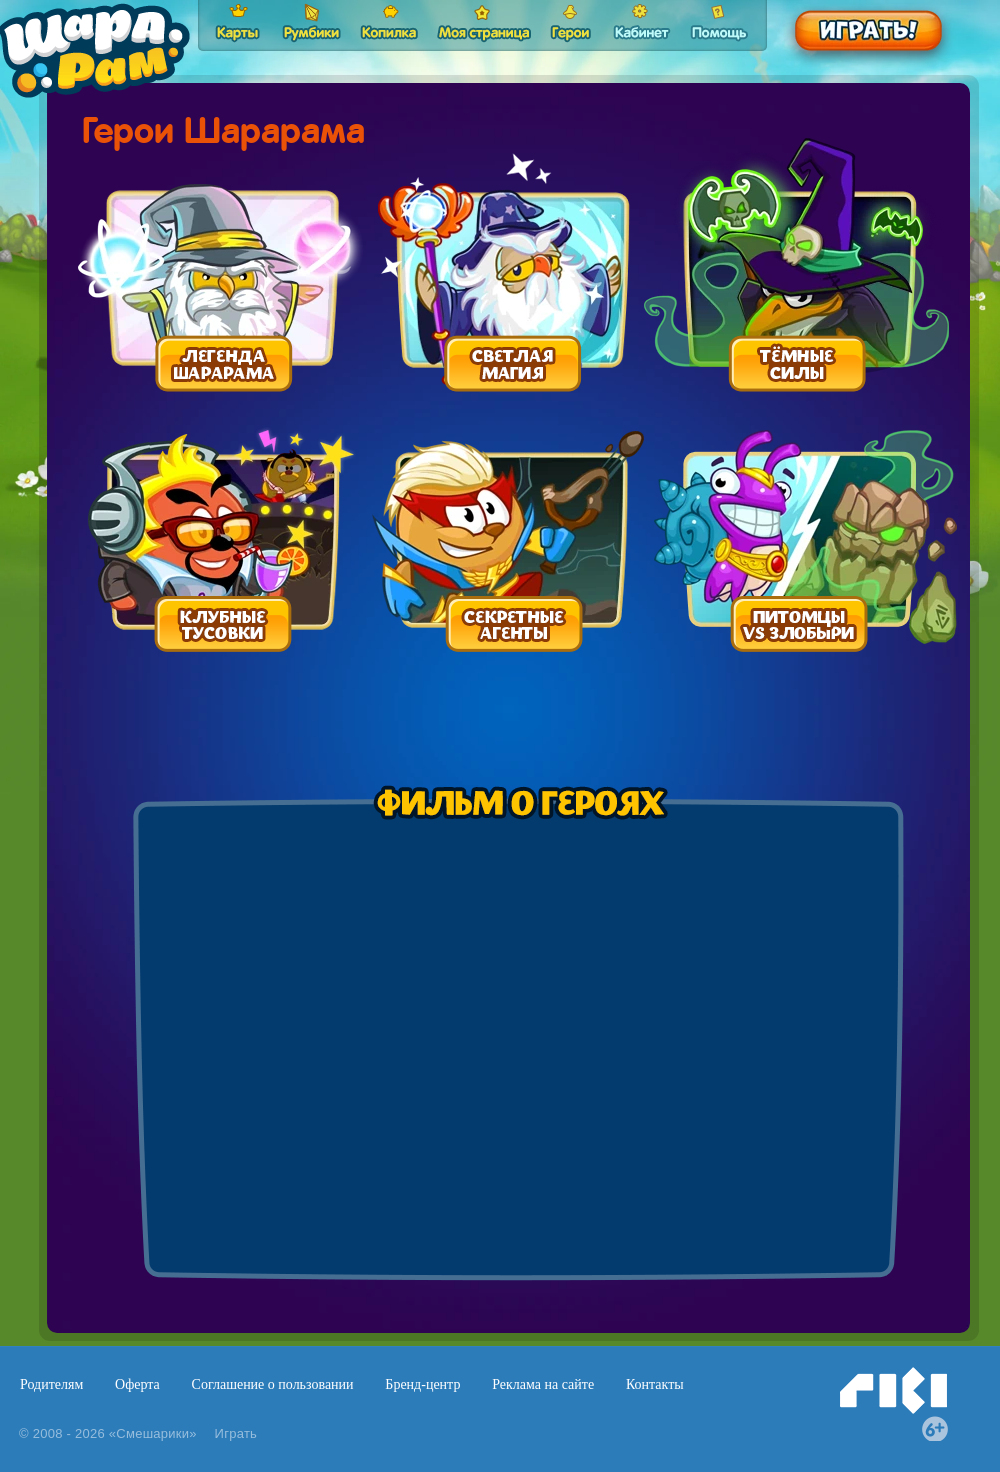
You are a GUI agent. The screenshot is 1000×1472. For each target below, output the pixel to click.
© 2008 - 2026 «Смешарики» (108, 1433)
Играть (236, 1433)
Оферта (137, 1384)
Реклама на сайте (543, 1384)
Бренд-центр (422, 1384)
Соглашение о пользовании (273, 1384)
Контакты (655, 1384)
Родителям (51, 1384)
